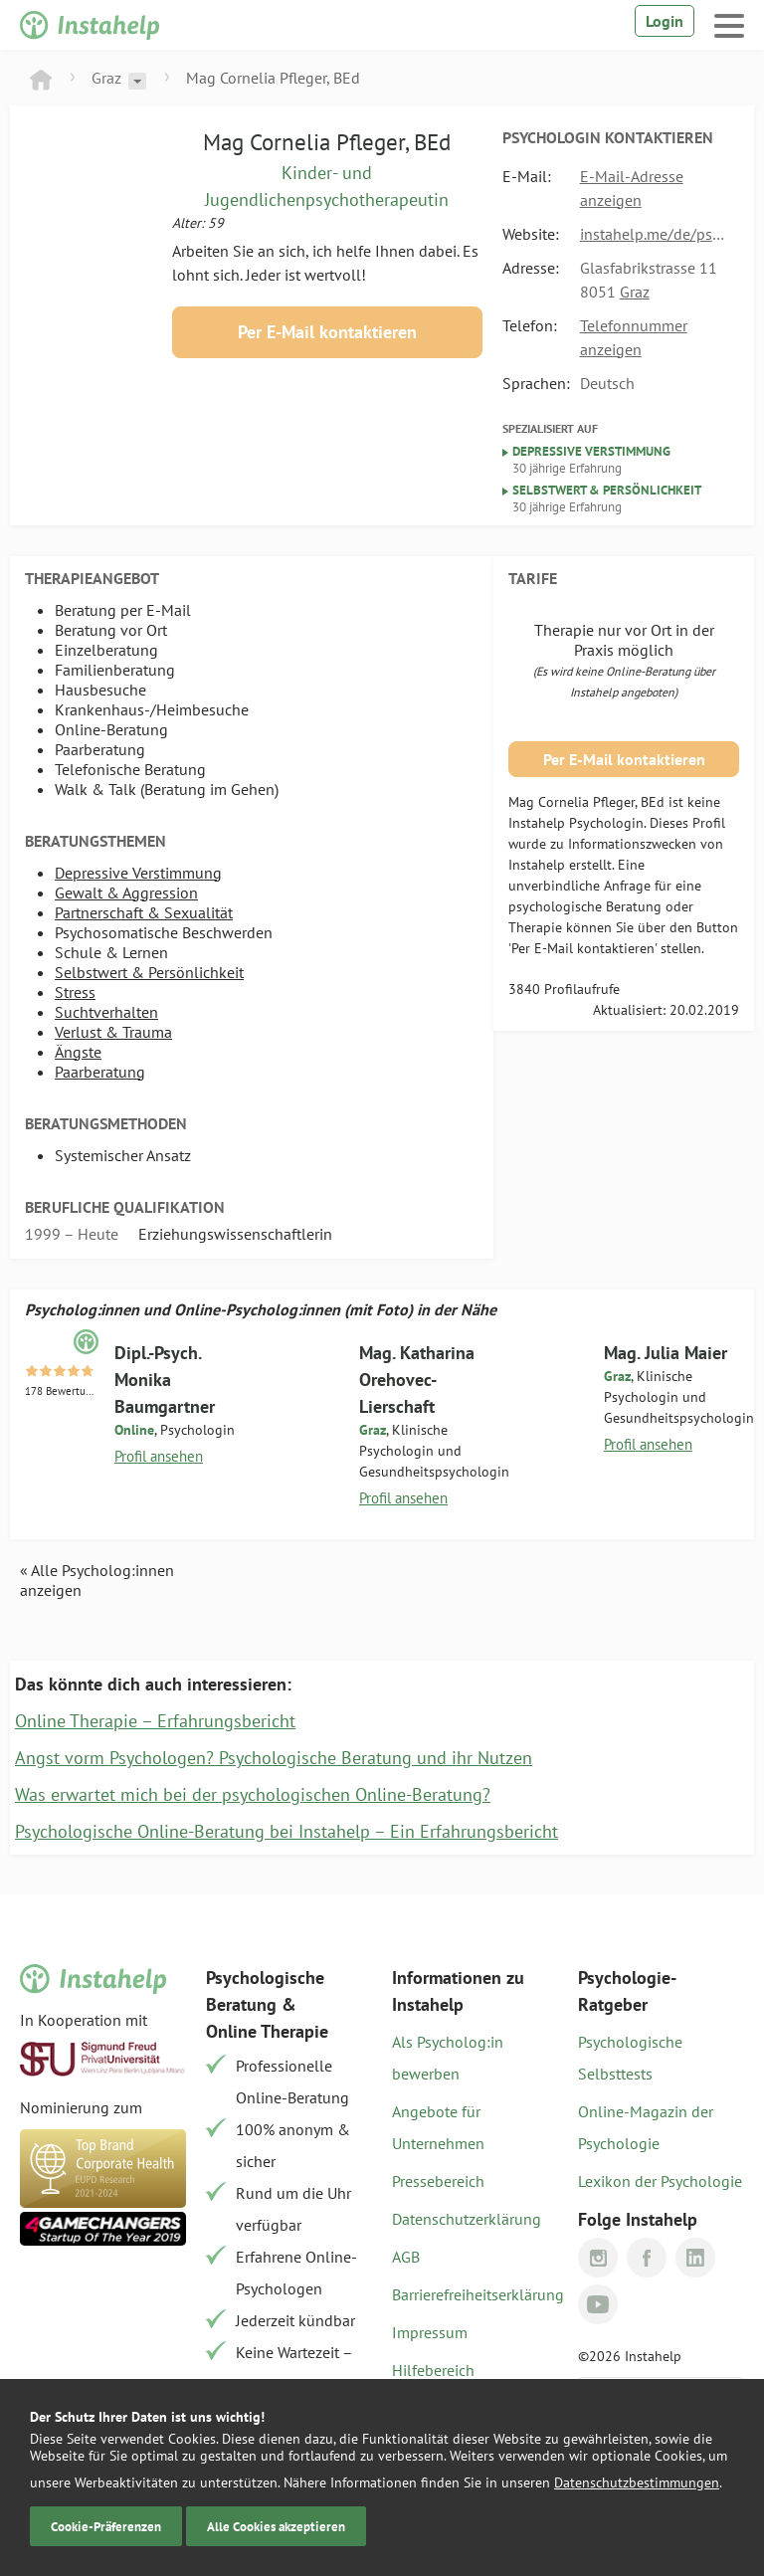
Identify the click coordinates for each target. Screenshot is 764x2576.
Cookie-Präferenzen (106, 2526)
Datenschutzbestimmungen (636, 2482)
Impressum (430, 2332)
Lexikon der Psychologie (660, 2181)
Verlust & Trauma (113, 1032)
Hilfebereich (433, 2370)
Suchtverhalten (106, 1012)
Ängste (78, 1052)
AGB (406, 2257)
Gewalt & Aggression (126, 892)
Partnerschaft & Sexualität (144, 912)
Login (664, 21)
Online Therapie (267, 2031)
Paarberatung (100, 1072)
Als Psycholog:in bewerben (447, 2057)
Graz (106, 78)
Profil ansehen (158, 1456)
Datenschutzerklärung (466, 2219)
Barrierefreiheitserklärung (475, 2294)
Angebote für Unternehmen (438, 2127)
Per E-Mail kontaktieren (327, 331)
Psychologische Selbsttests (630, 2057)
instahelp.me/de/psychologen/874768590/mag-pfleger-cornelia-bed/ (654, 234)
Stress (75, 992)
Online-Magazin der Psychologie (645, 2127)
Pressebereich (438, 2181)
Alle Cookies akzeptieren (276, 2526)
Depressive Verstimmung (138, 873)
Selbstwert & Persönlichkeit (149, 972)
